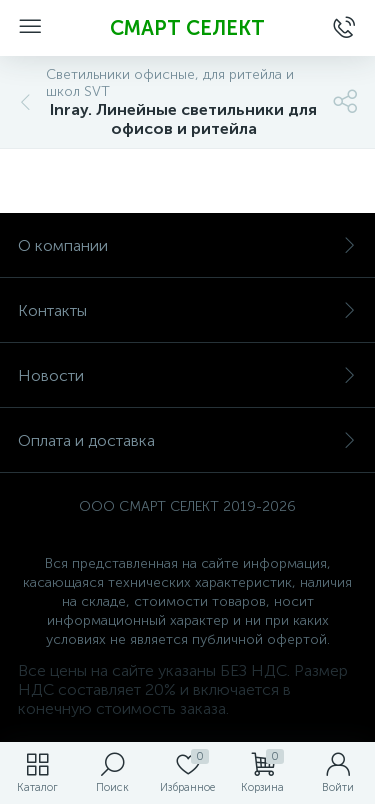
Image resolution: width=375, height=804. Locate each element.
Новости (187, 375)
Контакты (187, 310)
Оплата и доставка (187, 440)
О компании (187, 245)
